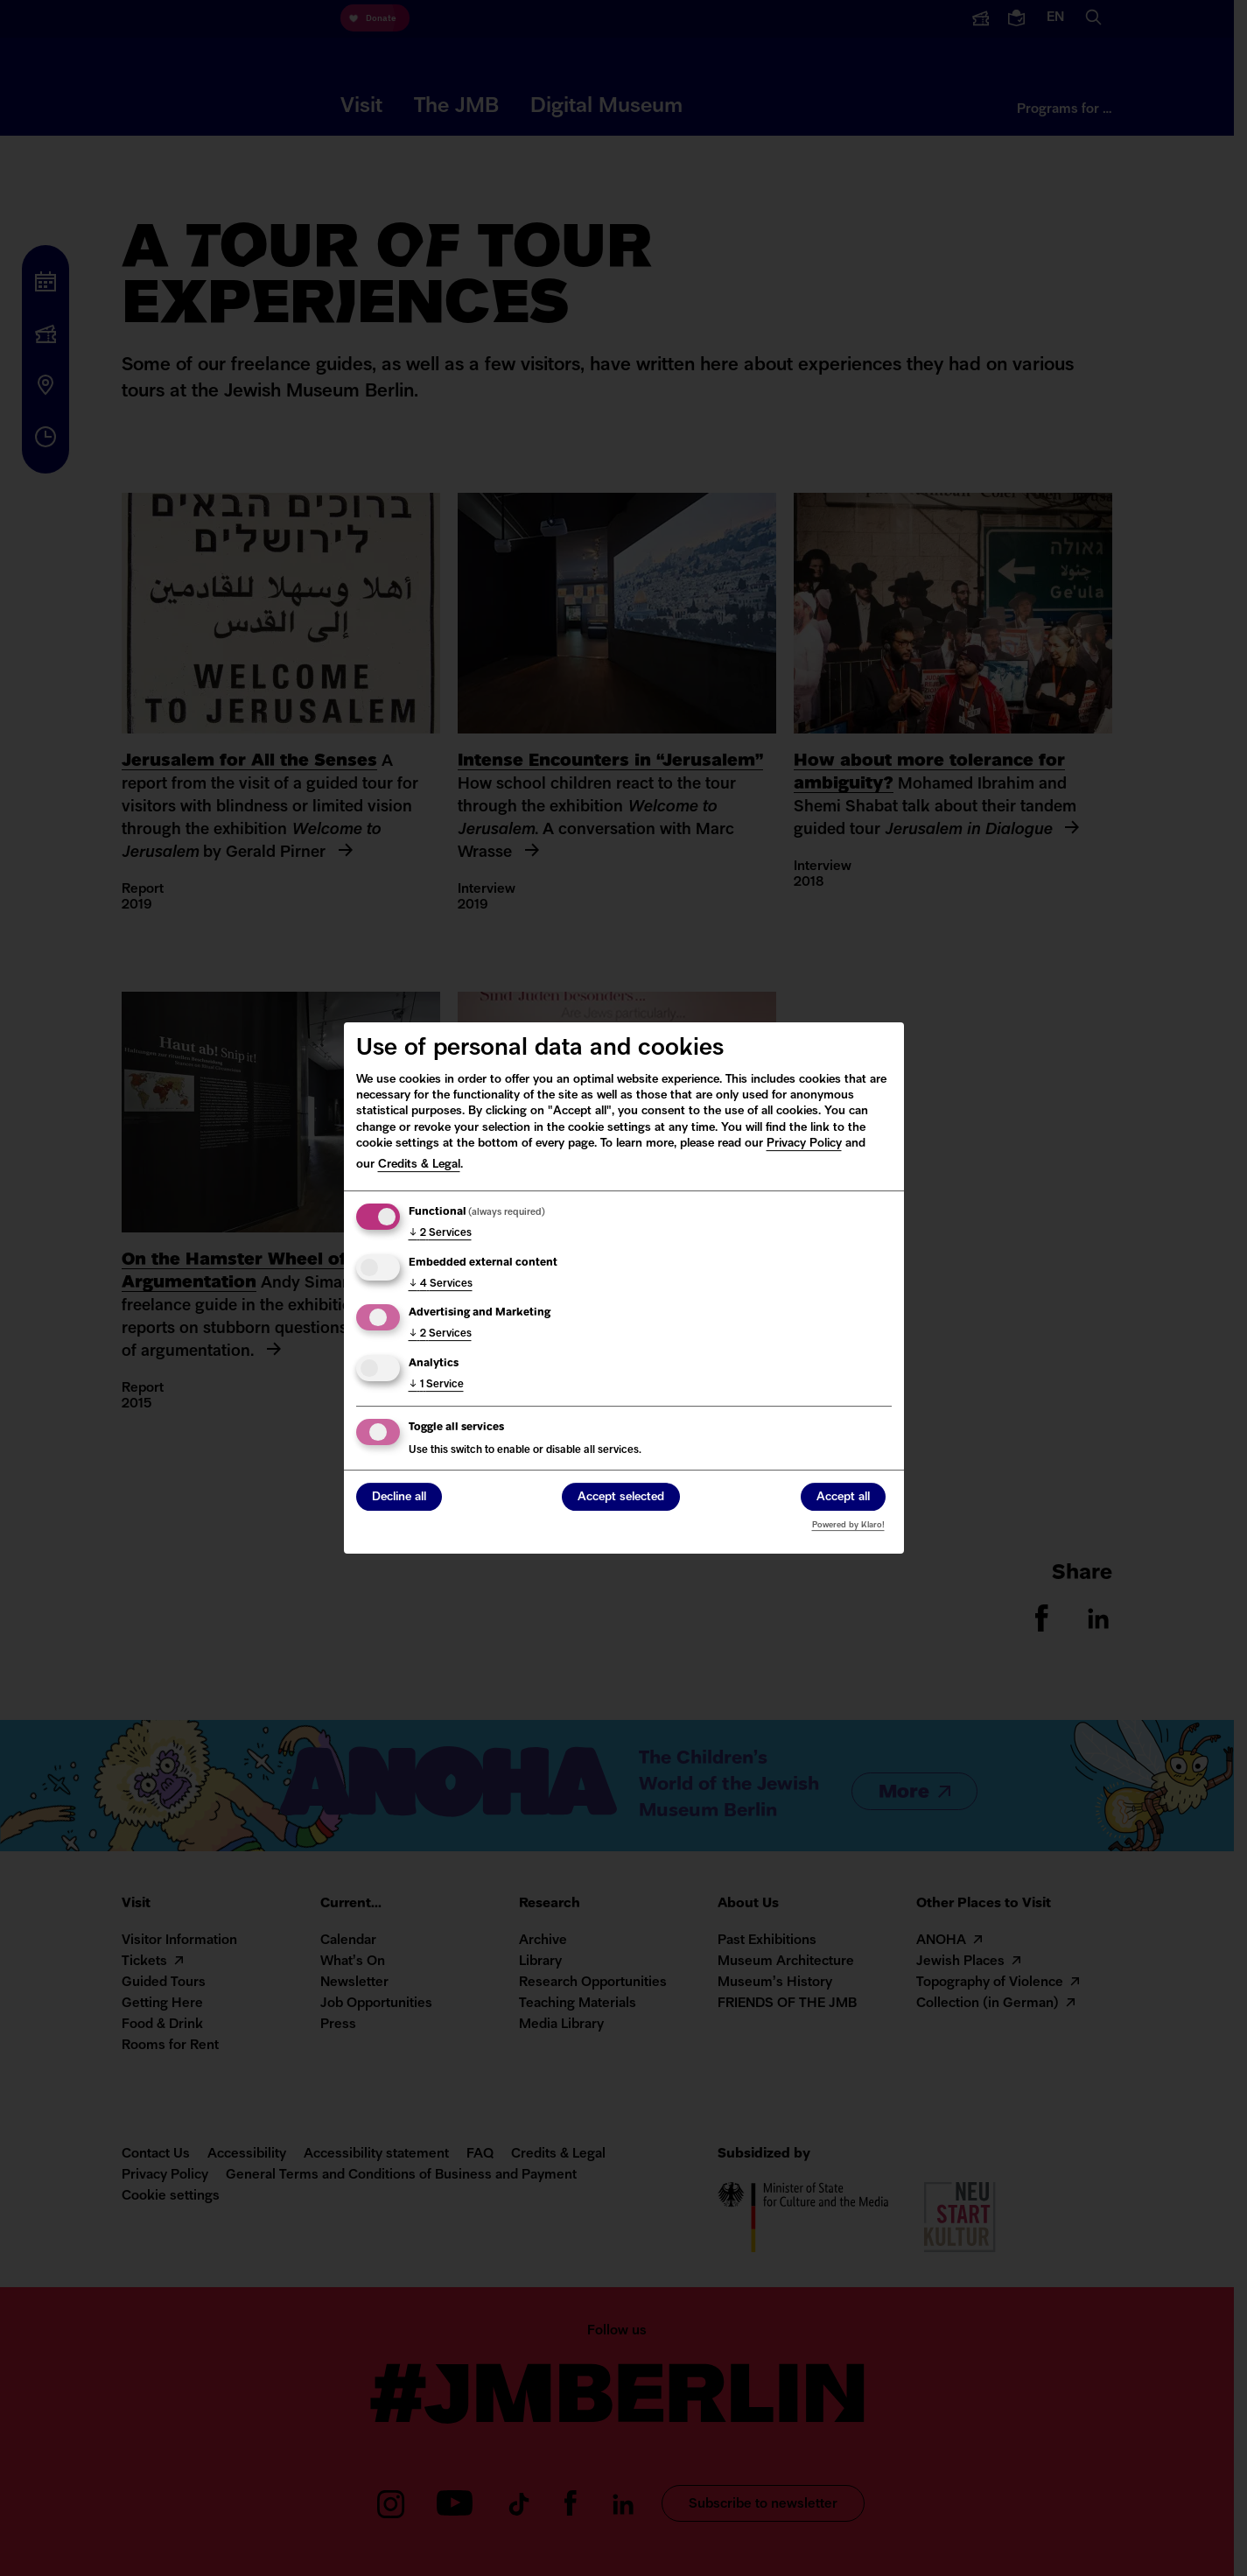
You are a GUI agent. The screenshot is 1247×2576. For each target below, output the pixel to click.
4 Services (441, 1284)
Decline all (399, 1498)
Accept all (843, 1498)
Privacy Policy (804, 1143)
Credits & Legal (419, 1164)
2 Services (440, 1233)
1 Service (436, 1384)
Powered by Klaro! (848, 1525)
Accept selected (621, 1498)
